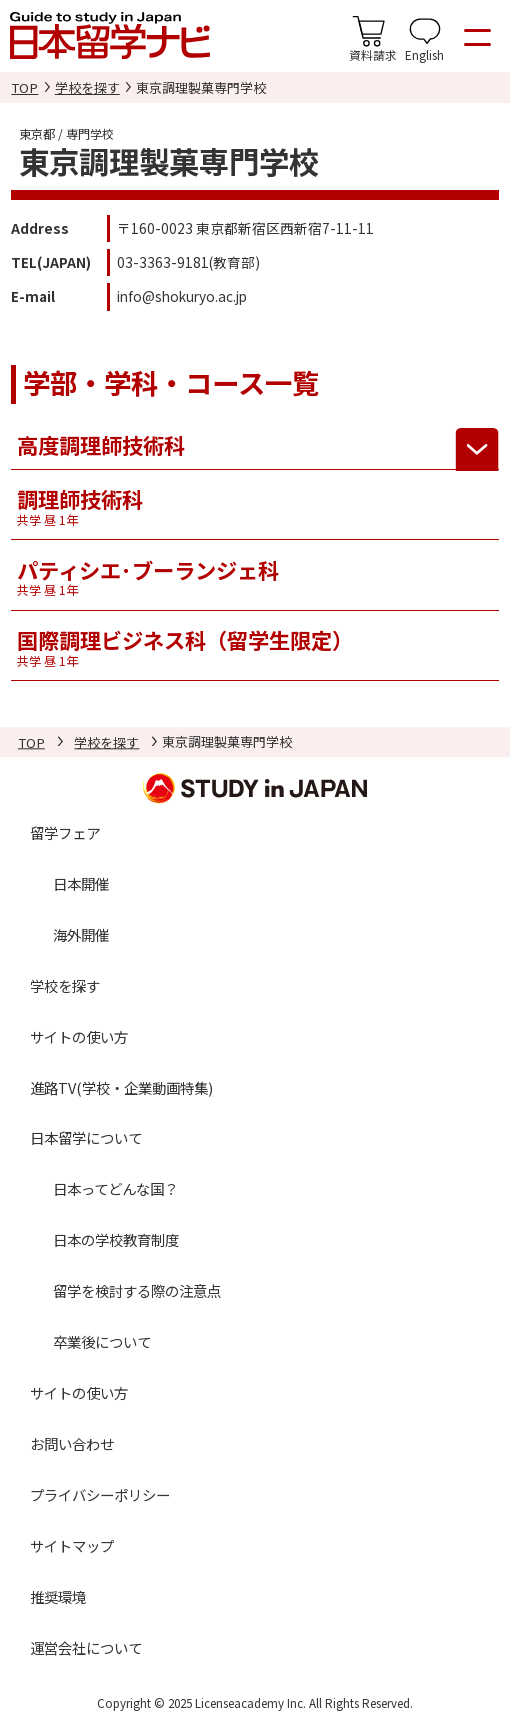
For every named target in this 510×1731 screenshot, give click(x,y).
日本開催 (81, 883)
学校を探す (87, 87)
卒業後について (102, 1341)
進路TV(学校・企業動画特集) (121, 1087)
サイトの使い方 (79, 1036)
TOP (24, 87)
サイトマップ (72, 1545)
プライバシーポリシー (100, 1494)
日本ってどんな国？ (115, 1189)
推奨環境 (58, 1596)
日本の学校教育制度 (116, 1240)
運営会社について (86, 1647)
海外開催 (81, 934)
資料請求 (373, 54)
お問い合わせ (72, 1443)
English (424, 54)
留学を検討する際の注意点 (137, 1291)
